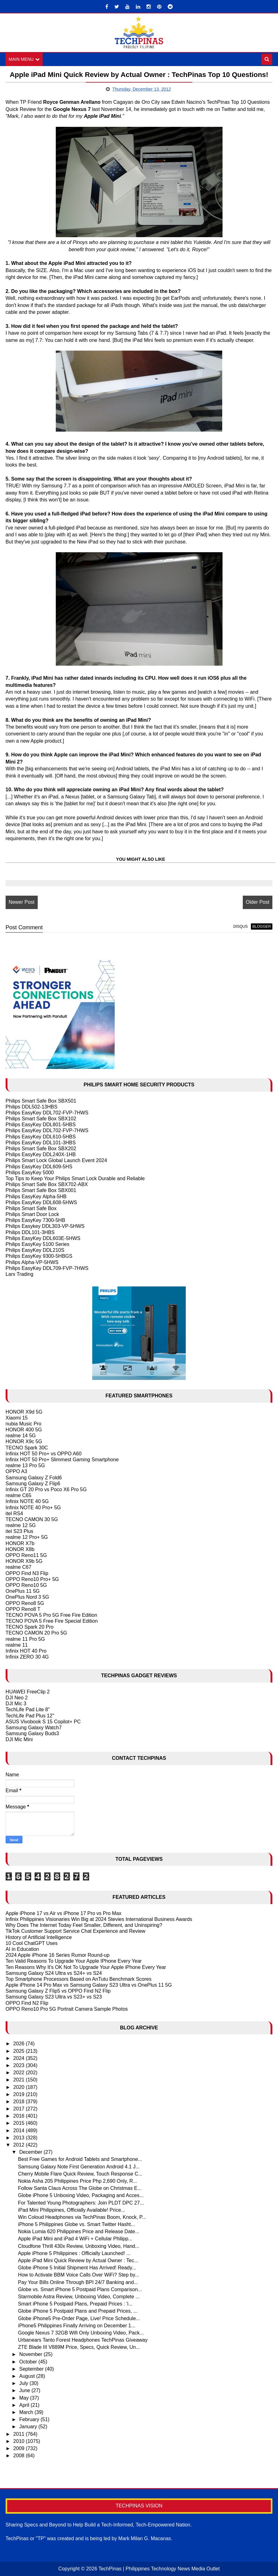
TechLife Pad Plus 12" (30, 1715)
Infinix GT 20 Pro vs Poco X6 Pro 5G (46, 1489)
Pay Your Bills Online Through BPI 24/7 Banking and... (78, 2282)
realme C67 (18, 1567)
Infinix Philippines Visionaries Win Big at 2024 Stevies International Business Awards (99, 1919)
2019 (19, 2094)
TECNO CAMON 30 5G (32, 1519)
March (27, 2412)
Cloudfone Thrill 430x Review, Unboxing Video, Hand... (78, 2246)
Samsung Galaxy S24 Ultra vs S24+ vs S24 (54, 1973)
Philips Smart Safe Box (31, 1208)
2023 (19, 2065)
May (24, 2398)
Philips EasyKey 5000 (30, 1172)
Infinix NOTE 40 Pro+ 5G (33, 1507)
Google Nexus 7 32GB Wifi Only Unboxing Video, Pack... (81, 2332)
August (27, 2376)
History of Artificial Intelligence (39, 1937)
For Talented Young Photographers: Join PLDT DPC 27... (81, 2202)
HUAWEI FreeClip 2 (28, 1691)
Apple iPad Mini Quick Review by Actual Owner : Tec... (78, 2260)
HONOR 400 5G (24, 1429)
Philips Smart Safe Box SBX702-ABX (47, 1184)
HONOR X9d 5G (24, 1412)
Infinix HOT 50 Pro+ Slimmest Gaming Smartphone (62, 1459)
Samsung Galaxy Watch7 (34, 1727)
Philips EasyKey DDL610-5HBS (41, 1136)
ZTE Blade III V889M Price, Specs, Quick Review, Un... (79, 2347)
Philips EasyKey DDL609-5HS (39, 1166)
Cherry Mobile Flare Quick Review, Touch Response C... (80, 2173)
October (28, 2361)
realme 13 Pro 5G (25, 1465)
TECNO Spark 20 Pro (30, 1627)
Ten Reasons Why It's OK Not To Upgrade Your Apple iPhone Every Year (86, 1967)
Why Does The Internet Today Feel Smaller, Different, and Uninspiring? (84, 1925)
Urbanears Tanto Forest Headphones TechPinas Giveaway (83, 2340)
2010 (19, 2441)
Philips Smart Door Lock (32, 1214)
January (28, 2426)
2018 (19, 2101)
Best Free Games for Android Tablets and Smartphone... (80, 2159)
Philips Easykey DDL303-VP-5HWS (45, 1226)
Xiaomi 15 (17, 1417)
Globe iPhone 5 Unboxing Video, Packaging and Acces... (81, 2195)
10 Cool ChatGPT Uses (32, 1943)
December (31, 2152)
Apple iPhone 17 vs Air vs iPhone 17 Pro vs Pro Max (64, 1913)
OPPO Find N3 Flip (27, 1573)
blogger (261, 926)
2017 (19, 2108)
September (32, 2369)
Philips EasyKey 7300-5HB (35, 1220)
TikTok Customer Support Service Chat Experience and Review (76, 1931)
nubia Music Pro (23, 1423)
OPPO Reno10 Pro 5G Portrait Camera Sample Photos (67, 2009)
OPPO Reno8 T (23, 1609)
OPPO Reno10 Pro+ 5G (32, 1579)
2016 (19, 2116)
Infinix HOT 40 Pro (26, 1651)
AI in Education (22, 1949)
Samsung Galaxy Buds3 (32, 1733)
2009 (19, 2448)
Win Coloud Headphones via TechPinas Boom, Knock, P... (82, 2217)
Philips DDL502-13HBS (31, 1106)
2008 (19, 2455)
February (30, 2419)
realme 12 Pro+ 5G (27, 1537)
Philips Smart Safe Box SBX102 (41, 1118)
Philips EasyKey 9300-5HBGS (39, 1256)
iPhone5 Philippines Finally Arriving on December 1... (76, 2325)
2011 (19, 2434)
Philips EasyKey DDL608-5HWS (41, 1202)
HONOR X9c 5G (24, 1441)
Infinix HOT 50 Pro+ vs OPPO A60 (44, 1453)
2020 (19, 2087)
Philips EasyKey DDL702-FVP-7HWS (47, 1112)
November (31, 2354)
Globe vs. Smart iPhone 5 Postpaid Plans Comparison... (80, 2289)
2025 (19, 2051)
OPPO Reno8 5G (25, 1603)
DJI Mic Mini (19, 1739)
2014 (19, 2130)
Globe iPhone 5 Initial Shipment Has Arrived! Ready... (77, 2267)
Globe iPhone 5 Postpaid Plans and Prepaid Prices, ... (77, 2311)
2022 (19, 2072)
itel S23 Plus (19, 1531)
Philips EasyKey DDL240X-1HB (41, 1154)
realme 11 (17, 1645)
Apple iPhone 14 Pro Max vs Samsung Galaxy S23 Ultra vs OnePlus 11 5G (89, 1985)
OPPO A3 (16, 1471)
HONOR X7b (20, 1543)
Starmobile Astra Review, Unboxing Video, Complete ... (79, 2296)
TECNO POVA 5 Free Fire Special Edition (52, 1621)
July (24, 2383)
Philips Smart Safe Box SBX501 (41, 1101)
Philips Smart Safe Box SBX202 (41, 1148)
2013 (19, 2137)
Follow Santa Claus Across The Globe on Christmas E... (79, 2188)
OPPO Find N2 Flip (27, 2003)
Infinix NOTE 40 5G (27, 1501)
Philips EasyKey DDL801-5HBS (41, 1124)
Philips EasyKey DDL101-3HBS (41, 1142)
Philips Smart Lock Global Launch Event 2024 (56, 1160)
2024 (19, 2058)
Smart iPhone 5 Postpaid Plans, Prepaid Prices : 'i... (75, 2303)
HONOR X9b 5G (24, 1561)
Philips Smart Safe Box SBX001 (41, 1190)
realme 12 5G (21, 1525)
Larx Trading (19, 1274)
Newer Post (22, 902)
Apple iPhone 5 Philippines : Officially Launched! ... (74, 2253)
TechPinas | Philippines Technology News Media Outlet (159, 2568)
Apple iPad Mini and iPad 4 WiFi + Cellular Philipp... (75, 2239)
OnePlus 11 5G (23, 1591)
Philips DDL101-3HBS (30, 1232)
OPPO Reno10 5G (26, 1585)
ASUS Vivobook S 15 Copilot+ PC (43, 1721)
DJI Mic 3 (16, 1703)
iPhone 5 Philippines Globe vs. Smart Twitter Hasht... (76, 2224)
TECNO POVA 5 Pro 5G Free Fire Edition (51, 1615)
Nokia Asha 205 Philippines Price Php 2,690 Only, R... (77, 2181)
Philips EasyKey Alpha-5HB (36, 1196)
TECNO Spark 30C (27, 1447)
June (25, 2390)
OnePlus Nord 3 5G (27, 1597)
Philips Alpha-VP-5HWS (32, 1262)
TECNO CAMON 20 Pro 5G (36, 1633)
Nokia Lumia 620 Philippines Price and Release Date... (78, 2231)
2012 (19, 2144)
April (25, 2405)
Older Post (258, 902)
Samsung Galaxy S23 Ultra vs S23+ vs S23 (54, 1997)
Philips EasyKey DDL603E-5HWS (43, 1238)
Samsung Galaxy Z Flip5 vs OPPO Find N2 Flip (58, 1991)
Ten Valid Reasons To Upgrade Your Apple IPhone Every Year (74, 1961)
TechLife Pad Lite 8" (28, 1709)
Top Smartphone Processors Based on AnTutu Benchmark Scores (78, 1979)
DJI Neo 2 (17, 1697)
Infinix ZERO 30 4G (27, 1656)
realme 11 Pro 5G (25, 1639)
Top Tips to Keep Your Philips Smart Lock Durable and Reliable (75, 1178)
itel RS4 (14, 1513)
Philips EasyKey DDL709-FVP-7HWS (47, 1268)
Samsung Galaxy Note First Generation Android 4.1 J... (79, 2166)
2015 (19, 2123)
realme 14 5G (21, 1435)
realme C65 (18, 1495)
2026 (19, 2043)
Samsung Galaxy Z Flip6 (33, 1483)
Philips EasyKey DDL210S (35, 1250)
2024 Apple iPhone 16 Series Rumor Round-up (58, 1955)
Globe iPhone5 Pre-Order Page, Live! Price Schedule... (79, 2318)
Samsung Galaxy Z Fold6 (34, 1477)
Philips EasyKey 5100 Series (38, 1244)
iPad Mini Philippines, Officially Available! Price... (71, 2210)
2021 (19, 2079)
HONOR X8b (20, 1549)
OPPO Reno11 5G (26, 1555)
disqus (240, 926)
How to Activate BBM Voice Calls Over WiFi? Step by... (78, 2274)
